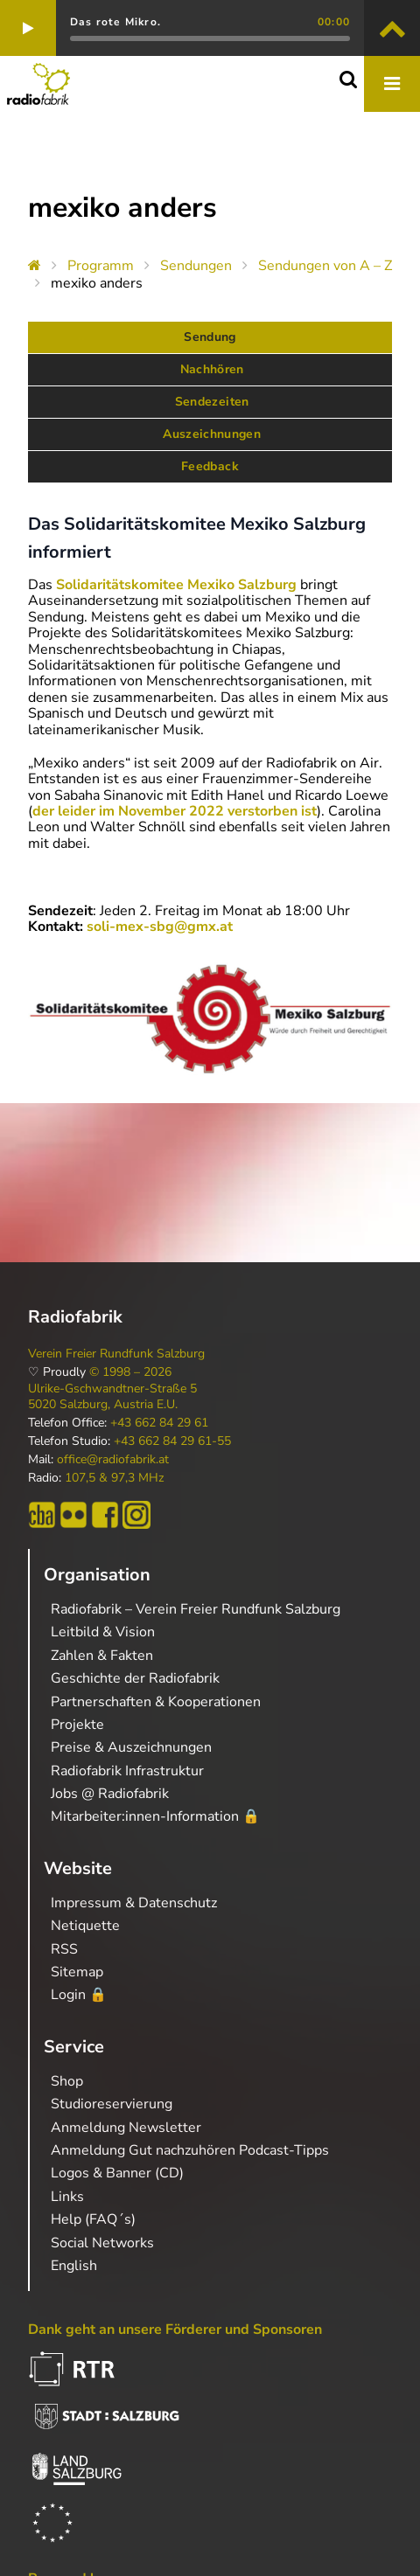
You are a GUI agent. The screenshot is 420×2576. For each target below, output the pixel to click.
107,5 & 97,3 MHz (114, 1478)
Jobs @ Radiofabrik (110, 1793)
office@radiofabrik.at (113, 1460)
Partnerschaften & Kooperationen (156, 1702)
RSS (64, 1949)
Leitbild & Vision (103, 1632)
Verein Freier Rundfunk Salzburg (116, 1354)
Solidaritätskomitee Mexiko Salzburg (176, 584)
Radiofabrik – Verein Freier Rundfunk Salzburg (195, 1609)
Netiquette (85, 1925)
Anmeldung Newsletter (126, 2127)
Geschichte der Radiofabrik (135, 1678)
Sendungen (196, 265)
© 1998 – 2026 (130, 1372)
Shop (67, 2081)
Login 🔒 (79, 1994)
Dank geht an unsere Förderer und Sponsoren (175, 2329)
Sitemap (77, 1972)
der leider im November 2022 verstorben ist (174, 811)
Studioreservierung (111, 2104)
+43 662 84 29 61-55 (172, 1441)
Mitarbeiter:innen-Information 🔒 (155, 1816)
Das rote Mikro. (115, 22)
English (74, 2265)
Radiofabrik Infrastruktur (127, 1771)
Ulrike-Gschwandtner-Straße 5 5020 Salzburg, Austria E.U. (112, 1397)
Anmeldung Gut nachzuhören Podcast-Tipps (190, 2150)
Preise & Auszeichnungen (131, 1747)
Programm (100, 265)
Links (67, 2196)
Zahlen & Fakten (102, 1655)
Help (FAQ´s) (93, 2219)
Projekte (77, 1724)
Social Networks (102, 2243)
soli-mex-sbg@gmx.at (160, 926)
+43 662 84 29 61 (159, 1423)
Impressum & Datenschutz (134, 1903)
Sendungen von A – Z (325, 265)
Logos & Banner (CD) (117, 2173)
